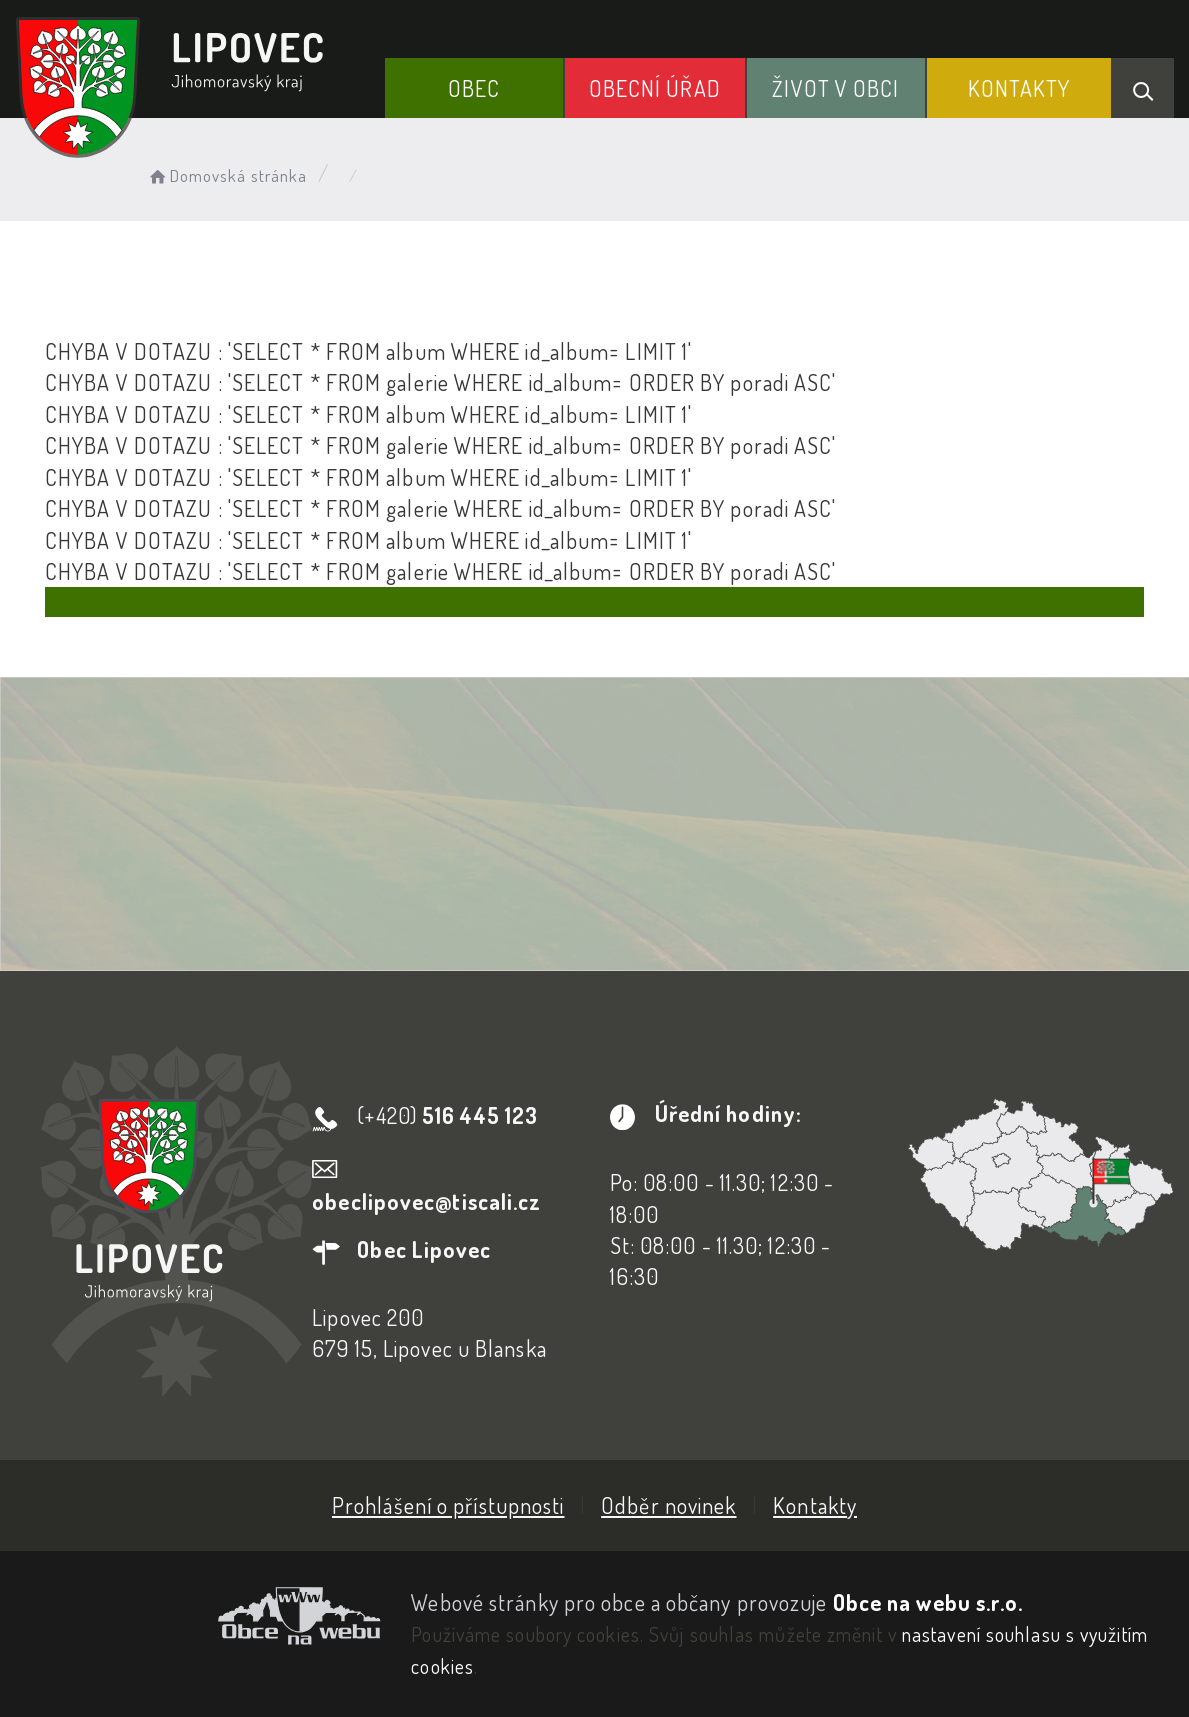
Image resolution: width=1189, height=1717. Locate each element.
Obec (474, 88)
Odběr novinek (668, 1505)
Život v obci (835, 88)
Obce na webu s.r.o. (928, 1602)
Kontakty (1019, 88)
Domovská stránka (226, 175)
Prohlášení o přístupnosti (448, 1505)
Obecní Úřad (655, 88)
